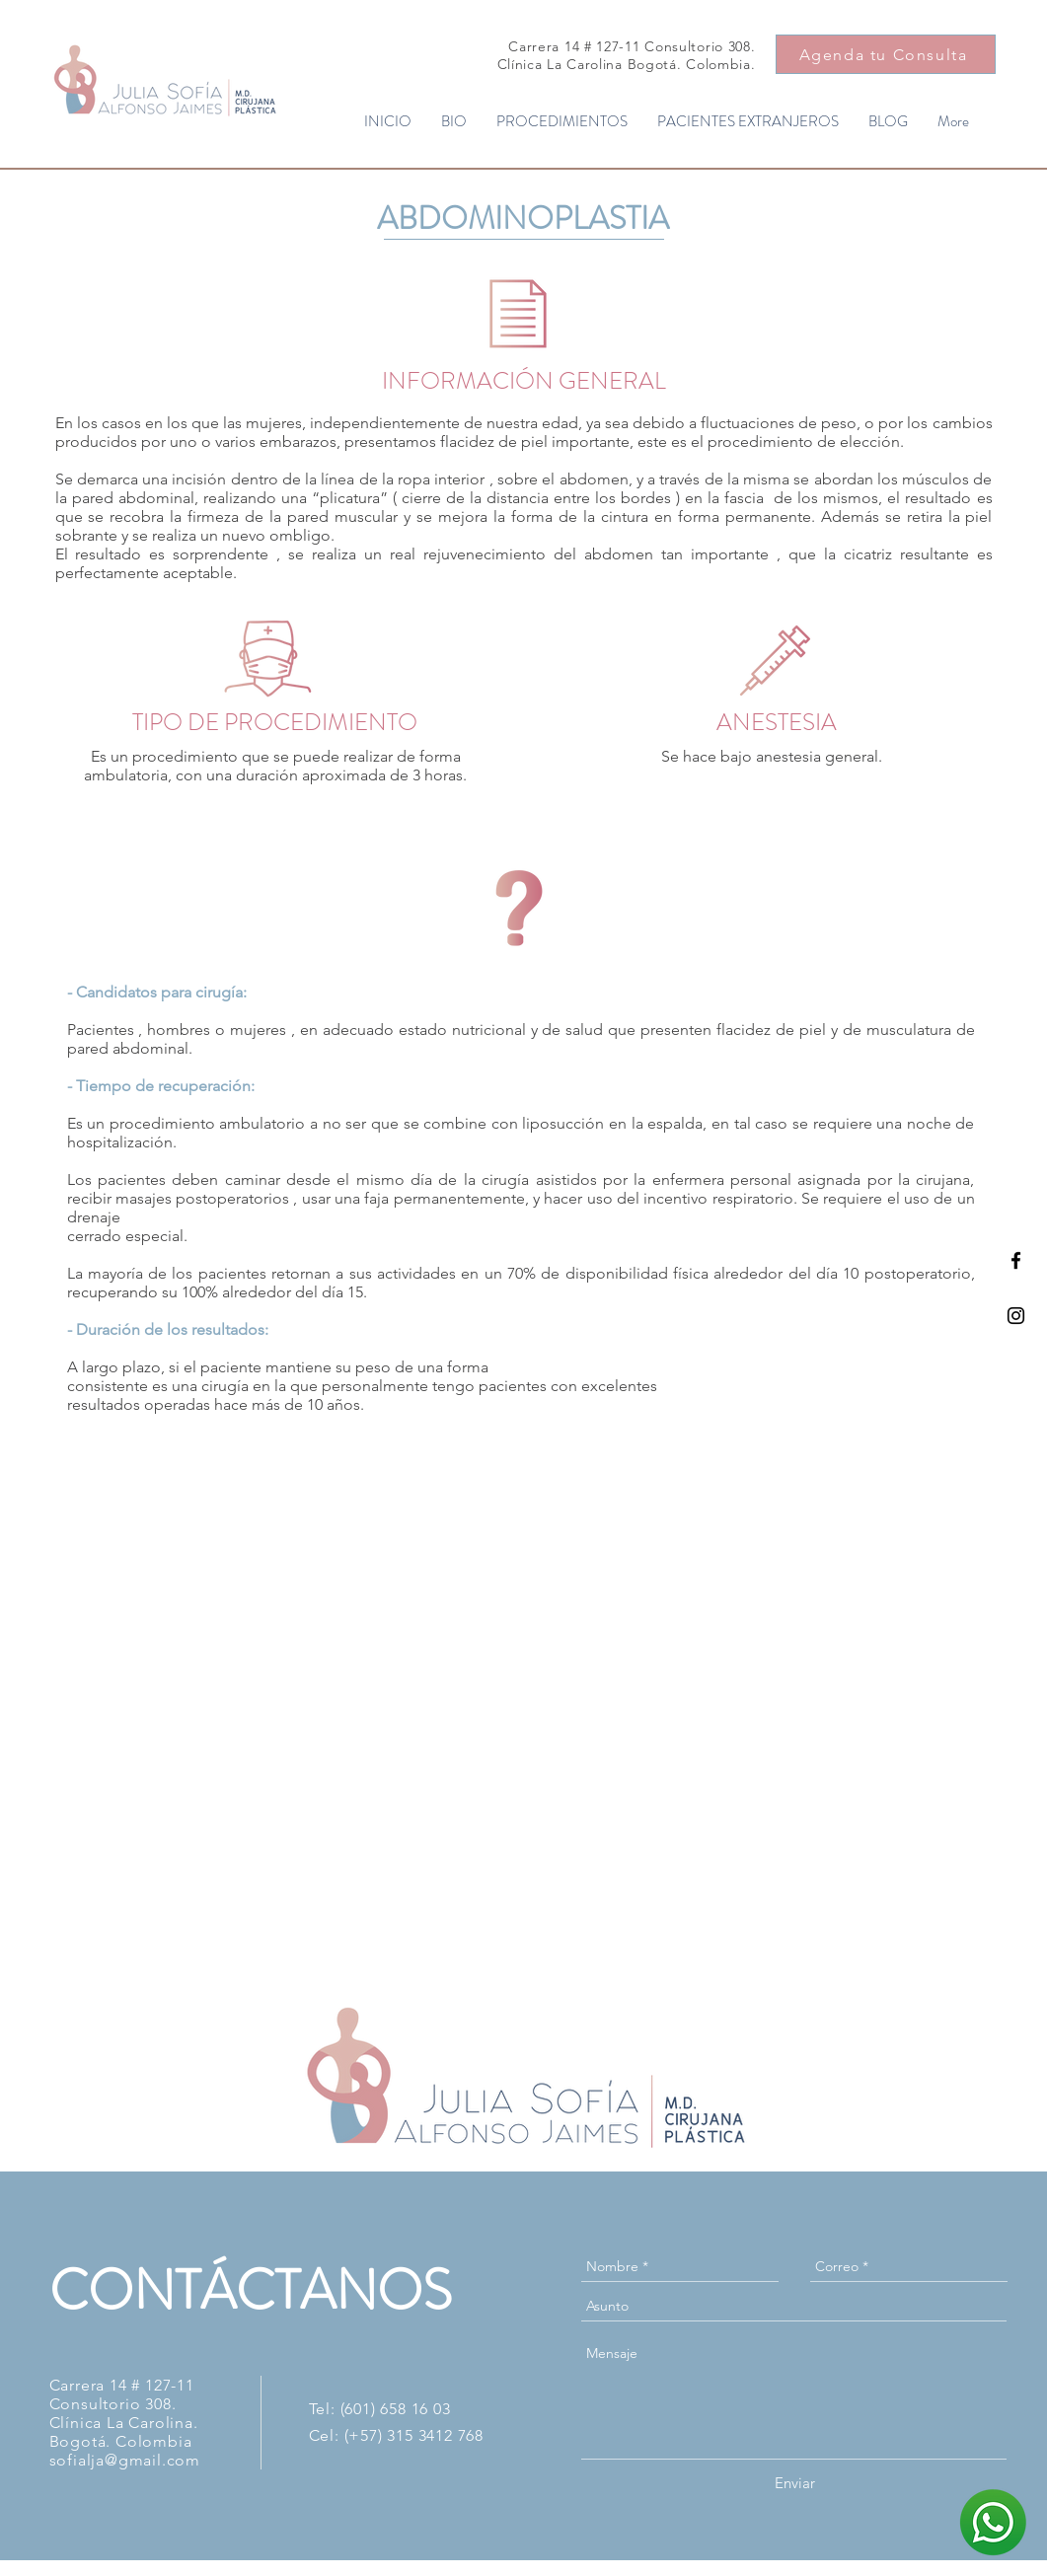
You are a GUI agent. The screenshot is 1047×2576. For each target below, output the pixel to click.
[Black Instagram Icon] (1016, 1315)
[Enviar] (795, 2482)
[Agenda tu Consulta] (886, 54)
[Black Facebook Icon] (1016, 1260)
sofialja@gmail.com (124, 2460)
